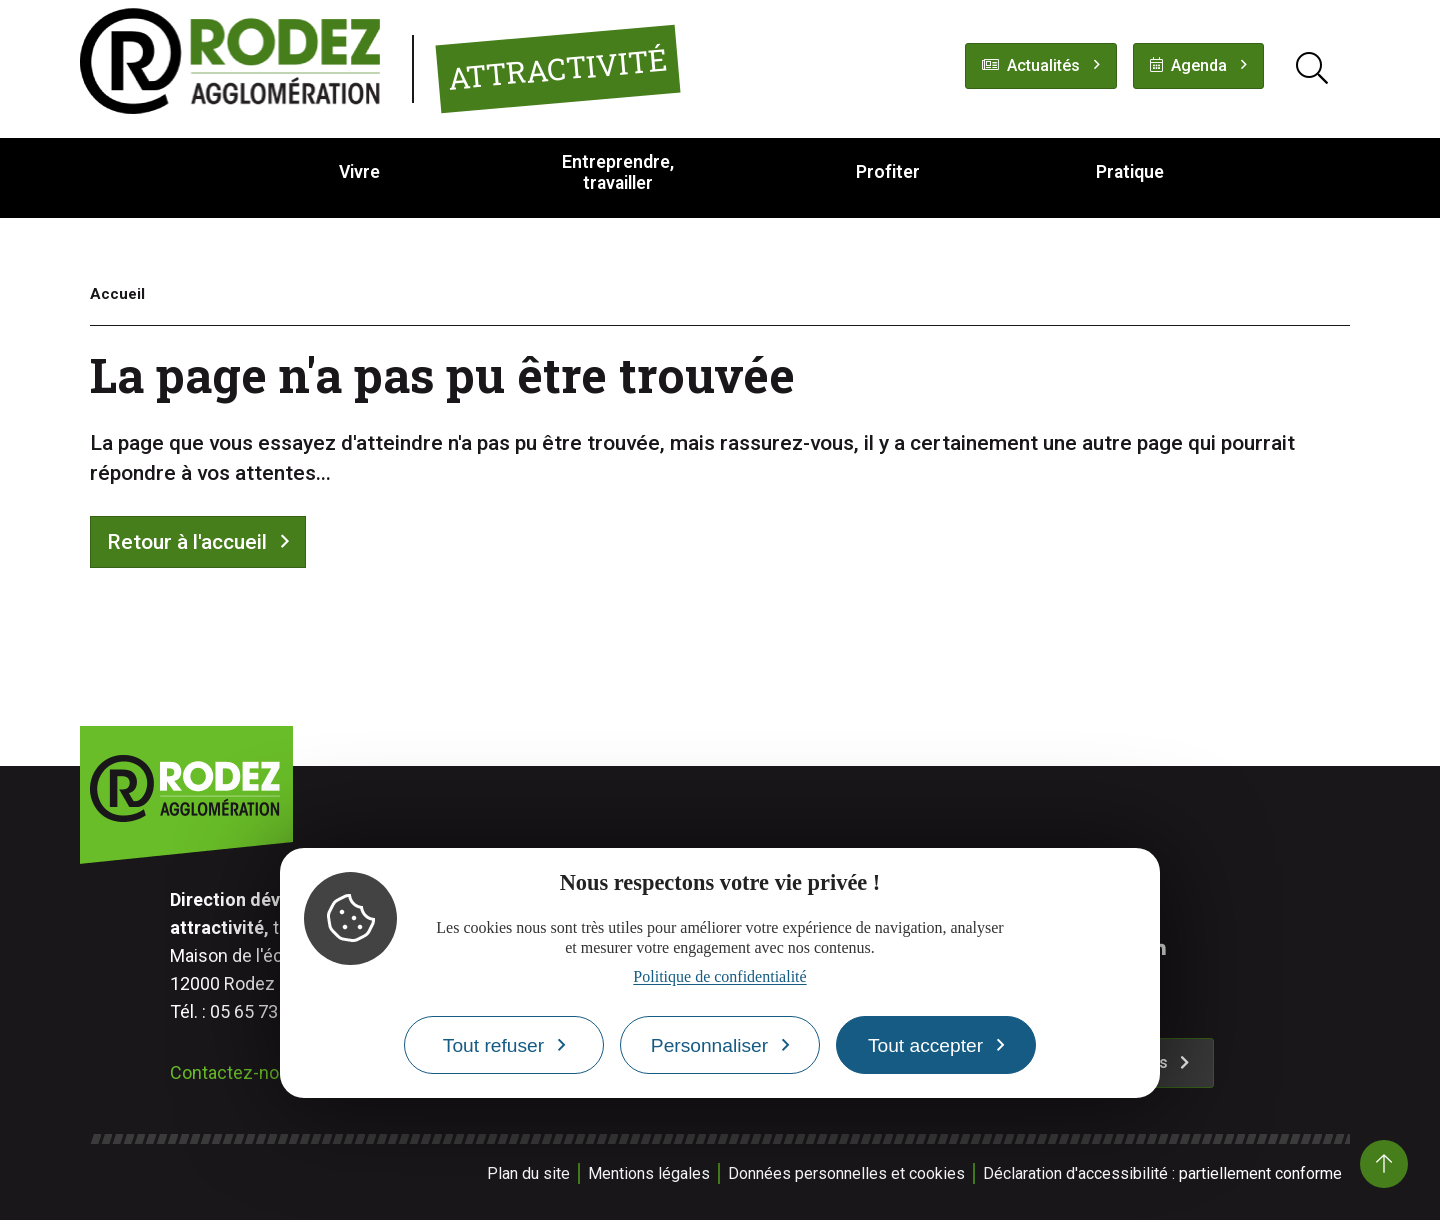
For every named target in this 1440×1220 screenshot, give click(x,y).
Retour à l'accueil (187, 542)
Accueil (117, 294)
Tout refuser (493, 1045)
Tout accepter (925, 1045)
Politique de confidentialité (719, 976)
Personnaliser (709, 1045)
